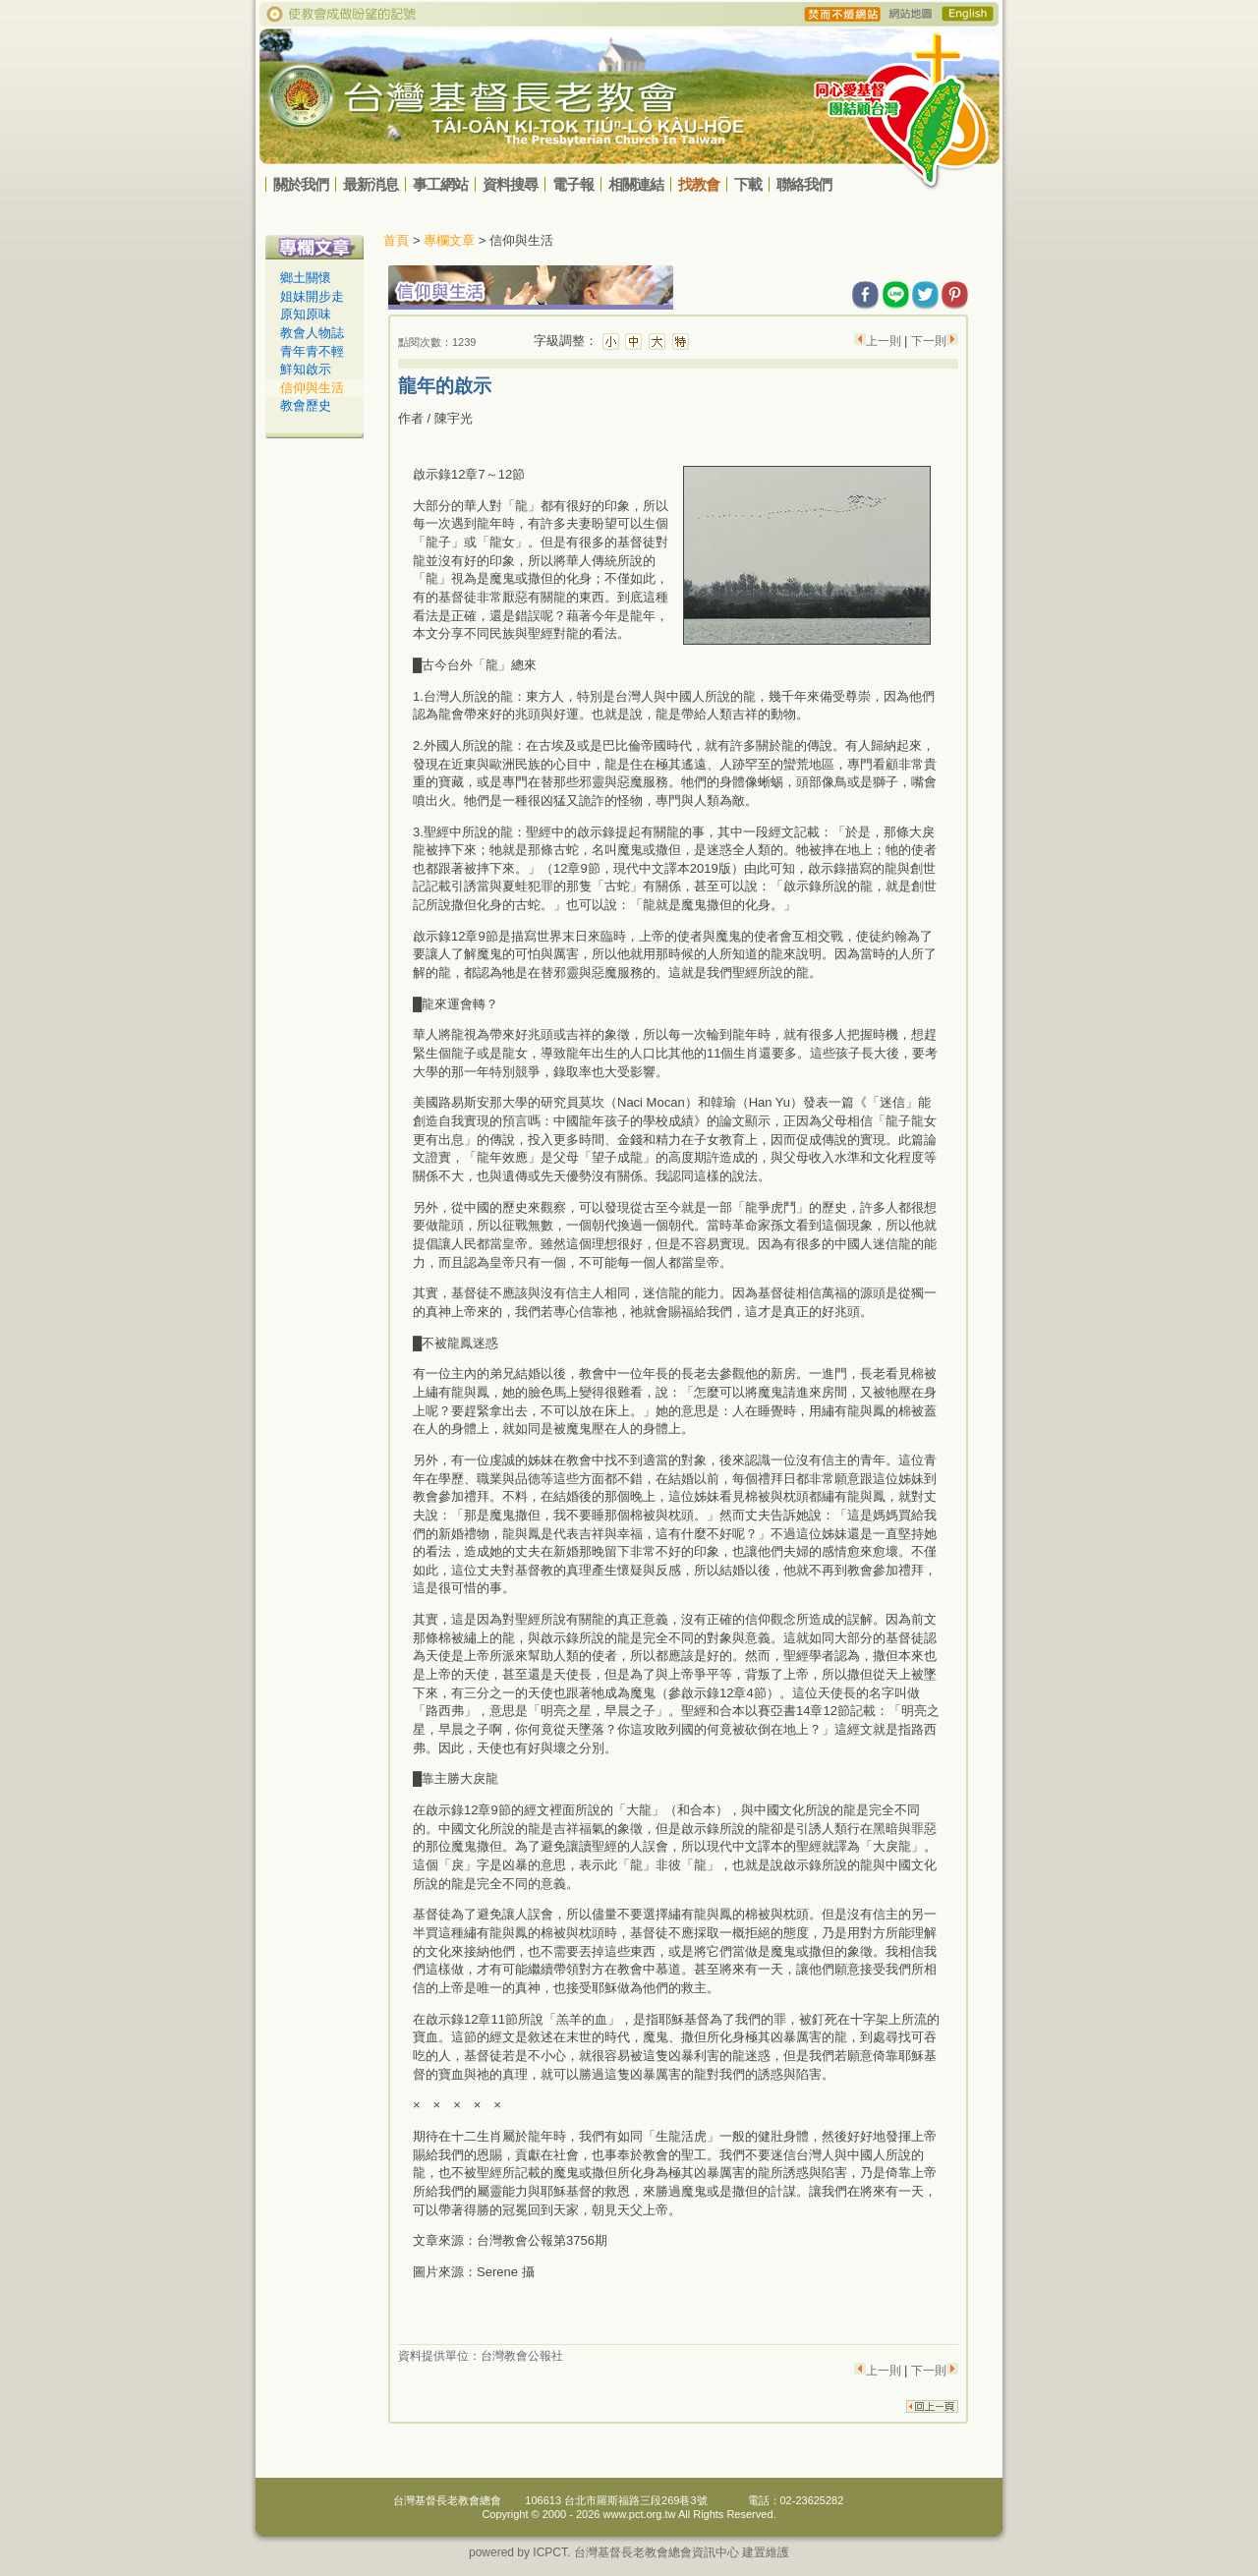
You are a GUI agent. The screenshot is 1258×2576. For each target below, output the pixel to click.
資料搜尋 (510, 184)
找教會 (698, 184)
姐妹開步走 (312, 296)
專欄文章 (449, 240)
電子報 (573, 184)
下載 (748, 184)
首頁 (396, 240)
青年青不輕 (312, 351)
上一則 (885, 341)
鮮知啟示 (305, 369)
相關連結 (635, 184)
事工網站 (440, 184)
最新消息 (370, 184)
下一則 (928, 341)
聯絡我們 (803, 184)
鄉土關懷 (305, 277)
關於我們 (300, 184)
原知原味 (305, 314)
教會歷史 (305, 405)
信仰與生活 (312, 387)
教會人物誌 (312, 332)
